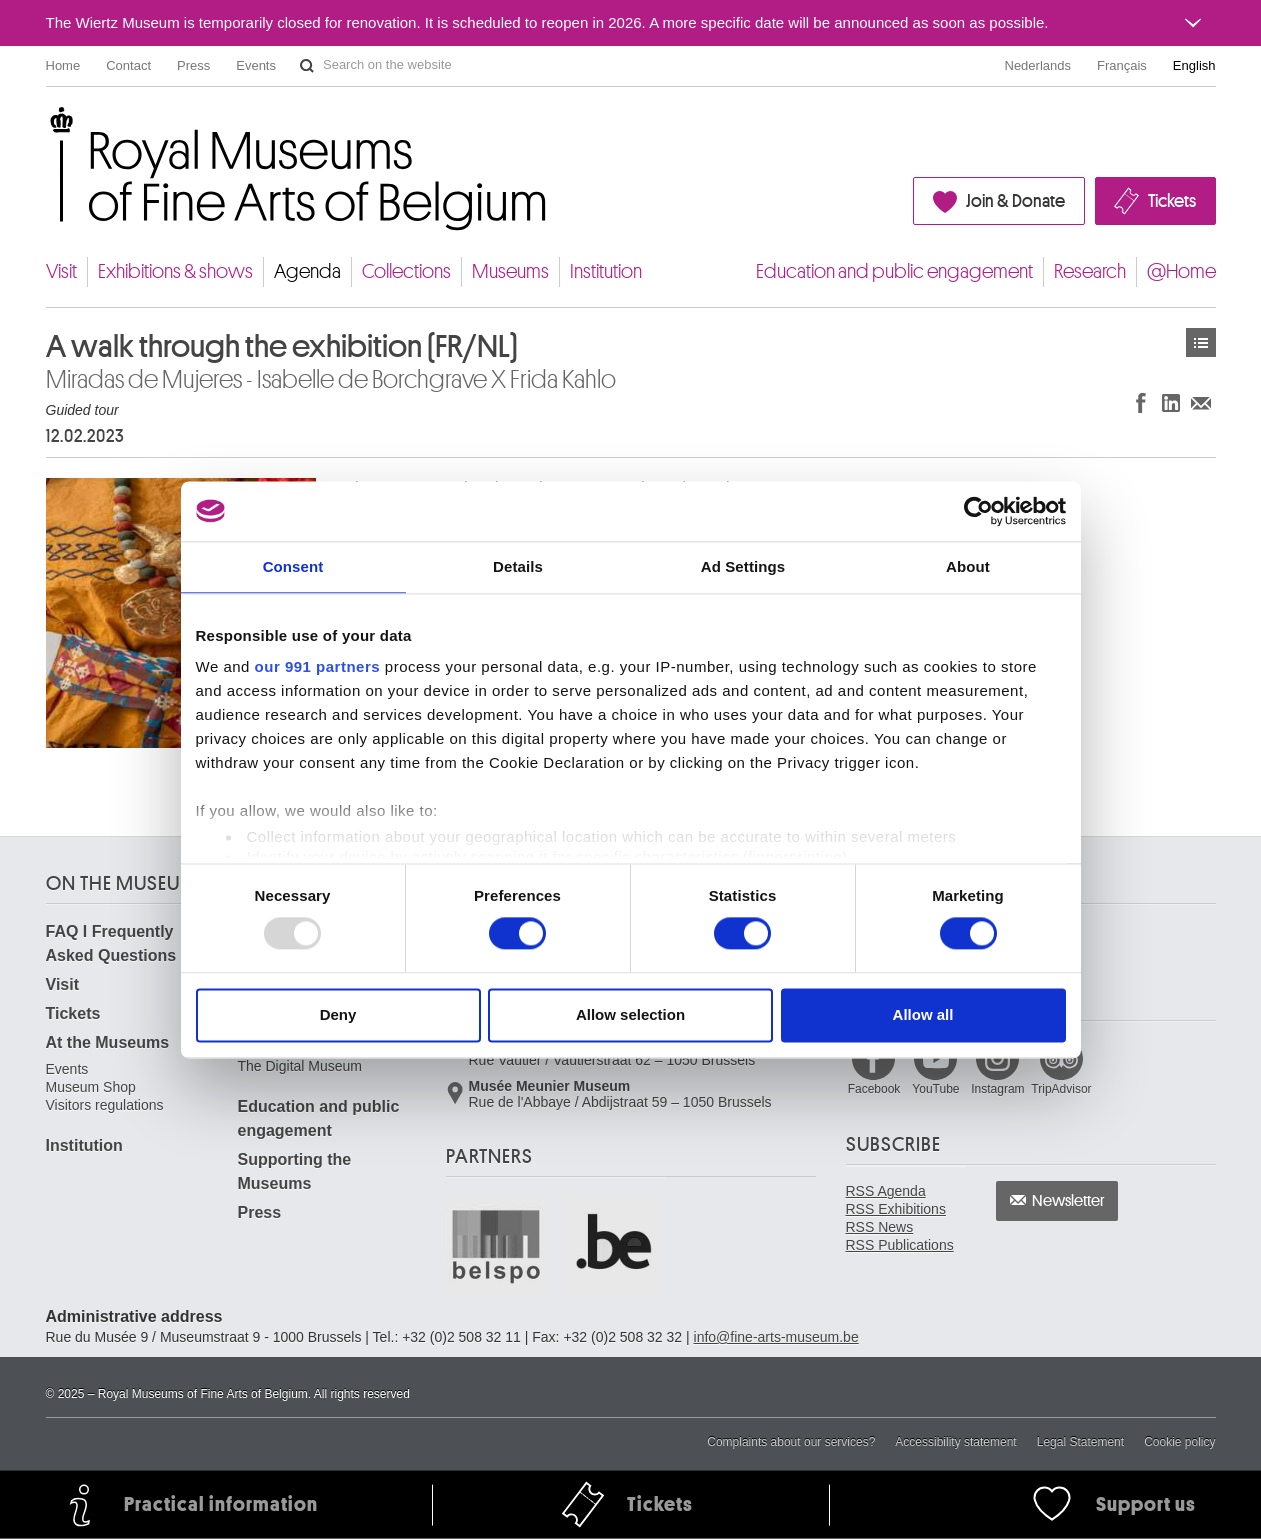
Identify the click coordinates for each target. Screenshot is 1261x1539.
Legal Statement (1080, 1442)
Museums (510, 271)
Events (256, 65)
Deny (338, 1014)
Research (1090, 271)
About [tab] (968, 566)
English (1194, 65)
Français (1122, 65)
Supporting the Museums (295, 1171)
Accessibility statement (955, 1442)
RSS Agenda (886, 1191)
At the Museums (108, 1042)
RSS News (880, 1227)
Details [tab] (518, 566)
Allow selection (630, 1014)
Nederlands (1038, 65)
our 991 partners (318, 666)
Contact (128, 65)
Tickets (1172, 201)
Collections (406, 271)
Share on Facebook (1141, 402)
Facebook (874, 1089)
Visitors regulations (105, 1105)
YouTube (935, 1089)
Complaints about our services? (791, 1442)
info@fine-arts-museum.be (776, 1337)
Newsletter (1068, 1201)
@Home (1181, 271)
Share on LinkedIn (1171, 402)
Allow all (923, 1014)
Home (63, 65)
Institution (606, 271)
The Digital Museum (300, 1066)
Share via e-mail (1201, 402)
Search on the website (307, 66)
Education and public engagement (894, 271)
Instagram (997, 1089)
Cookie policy (1179, 1442)
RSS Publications (900, 1245)
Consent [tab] (293, 566)
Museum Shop (91, 1087)
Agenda (307, 271)
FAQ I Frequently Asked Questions (111, 943)
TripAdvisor (1061, 1089)
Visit (61, 271)
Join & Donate (1015, 201)
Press (193, 65)
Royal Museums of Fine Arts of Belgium (45, 129)
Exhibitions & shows (175, 271)
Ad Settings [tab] (743, 566)
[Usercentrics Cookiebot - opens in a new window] (978, 511)
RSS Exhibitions (896, 1209)
